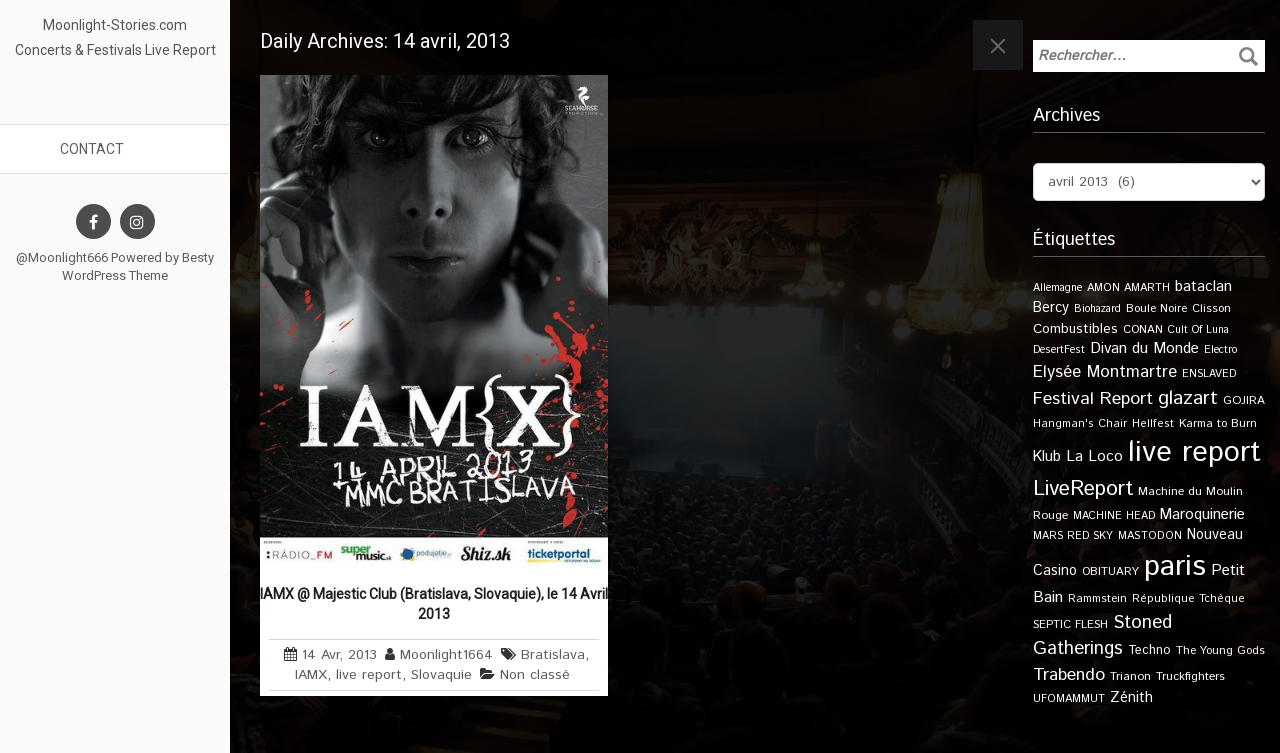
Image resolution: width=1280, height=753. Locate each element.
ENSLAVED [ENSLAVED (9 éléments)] (1209, 374)
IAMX (311, 675)
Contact (92, 149)
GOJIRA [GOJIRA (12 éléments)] (1244, 400)
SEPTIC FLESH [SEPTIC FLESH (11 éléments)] (1070, 624)
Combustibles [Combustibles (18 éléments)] (1075, 329)
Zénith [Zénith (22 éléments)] (1131, 697)
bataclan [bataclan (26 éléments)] (1203, 287)
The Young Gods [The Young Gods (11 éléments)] (1220, 650)
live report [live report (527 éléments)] (1194, 452)
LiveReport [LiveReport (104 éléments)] (1083, 489)
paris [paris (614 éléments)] (1175, 566)
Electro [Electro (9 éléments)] (1220, 350)
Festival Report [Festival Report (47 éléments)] (1093, 399)
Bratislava (553, 655)
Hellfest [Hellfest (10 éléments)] (1153, 424)
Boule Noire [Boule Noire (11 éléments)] (1156, 308)
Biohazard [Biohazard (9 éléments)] (1097, 309)
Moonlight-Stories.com (115, 25)
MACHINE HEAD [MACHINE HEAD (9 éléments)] (1114, 516)
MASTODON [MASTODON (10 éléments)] (1150, 536)
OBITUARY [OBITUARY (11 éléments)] (1110, 571)
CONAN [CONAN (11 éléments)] (1143, 329)
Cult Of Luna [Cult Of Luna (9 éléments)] (1198, 330)
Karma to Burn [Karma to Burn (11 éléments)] (1218, 423)
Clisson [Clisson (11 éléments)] (1211, 308)
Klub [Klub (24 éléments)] (1047, 456)
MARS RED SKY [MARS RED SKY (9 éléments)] (1073, 536)
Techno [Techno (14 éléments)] (1149, 650)
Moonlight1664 (446, 655)
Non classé (535, 675)
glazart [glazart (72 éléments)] (1188, 398)
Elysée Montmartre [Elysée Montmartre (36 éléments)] (1105, 372)
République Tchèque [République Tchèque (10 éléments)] (1188, 599)
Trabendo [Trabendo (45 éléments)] (1069, 675)
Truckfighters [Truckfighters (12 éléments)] (1190, 676)
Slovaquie (441, 675)
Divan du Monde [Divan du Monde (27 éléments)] (1144, 349)
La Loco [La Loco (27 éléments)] (1094, 457)
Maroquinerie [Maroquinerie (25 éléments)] (1202, 514)
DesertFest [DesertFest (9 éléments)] (1059, 350)
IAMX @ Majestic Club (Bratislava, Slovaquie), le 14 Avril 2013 (434, 604)
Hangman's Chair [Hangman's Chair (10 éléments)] (1080, 424)
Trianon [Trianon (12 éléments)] (1130, 676)
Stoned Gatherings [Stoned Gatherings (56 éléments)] (1102, 636)
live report (369, 675)
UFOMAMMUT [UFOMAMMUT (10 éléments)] (1069, 699)
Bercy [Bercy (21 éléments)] (1051, 308)
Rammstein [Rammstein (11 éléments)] (1097, 598)
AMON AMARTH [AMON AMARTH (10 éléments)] (1128, 288)
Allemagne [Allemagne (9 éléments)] (1057, 288)
